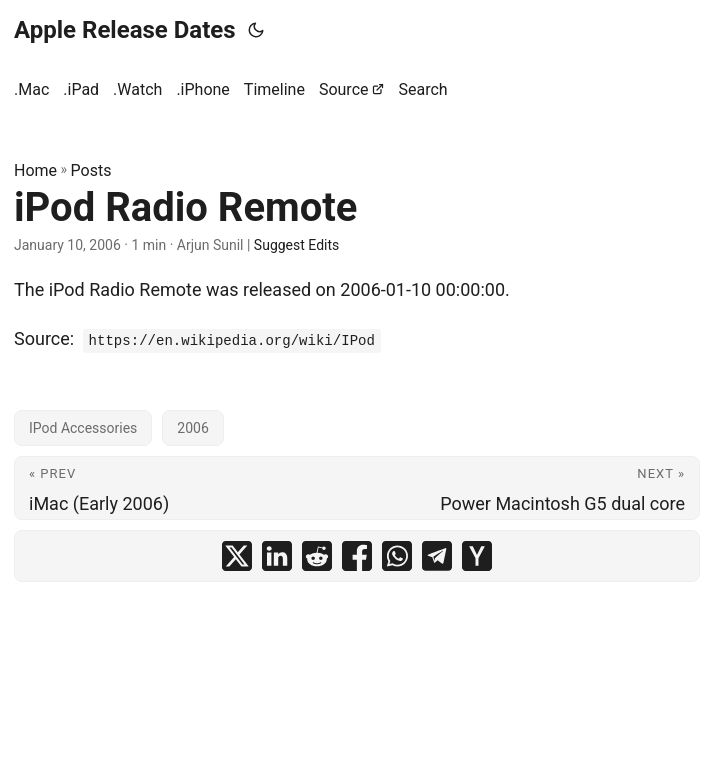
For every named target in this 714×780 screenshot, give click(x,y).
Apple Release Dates (125, 30)
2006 (192, 428)
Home (35, 170)
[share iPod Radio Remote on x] (237, 556)
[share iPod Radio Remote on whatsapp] (397, 556)
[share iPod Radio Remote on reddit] (317, 556)
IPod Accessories (83, 428)
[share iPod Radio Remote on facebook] (357, 556)
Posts (91, 170)
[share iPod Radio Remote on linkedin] (277, 556)
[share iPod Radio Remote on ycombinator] (477, 556)
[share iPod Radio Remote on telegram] (437, 556)
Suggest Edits (296, 245)
